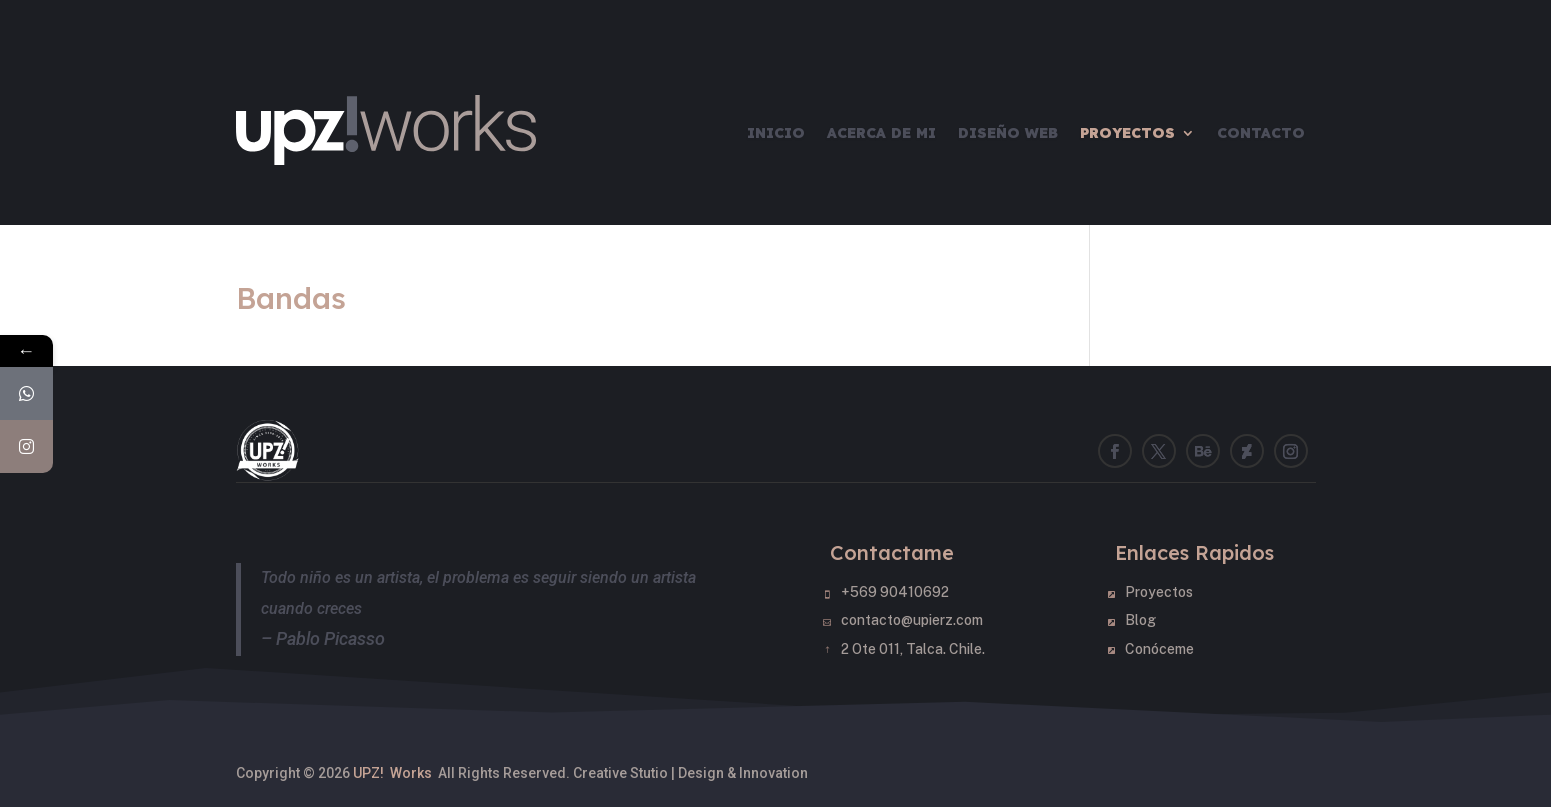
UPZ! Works (392, 773)
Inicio (776, 133)
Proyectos (1127, 133)
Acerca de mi (881, 133)
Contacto (1261, 133)
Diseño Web (1008, 133)
